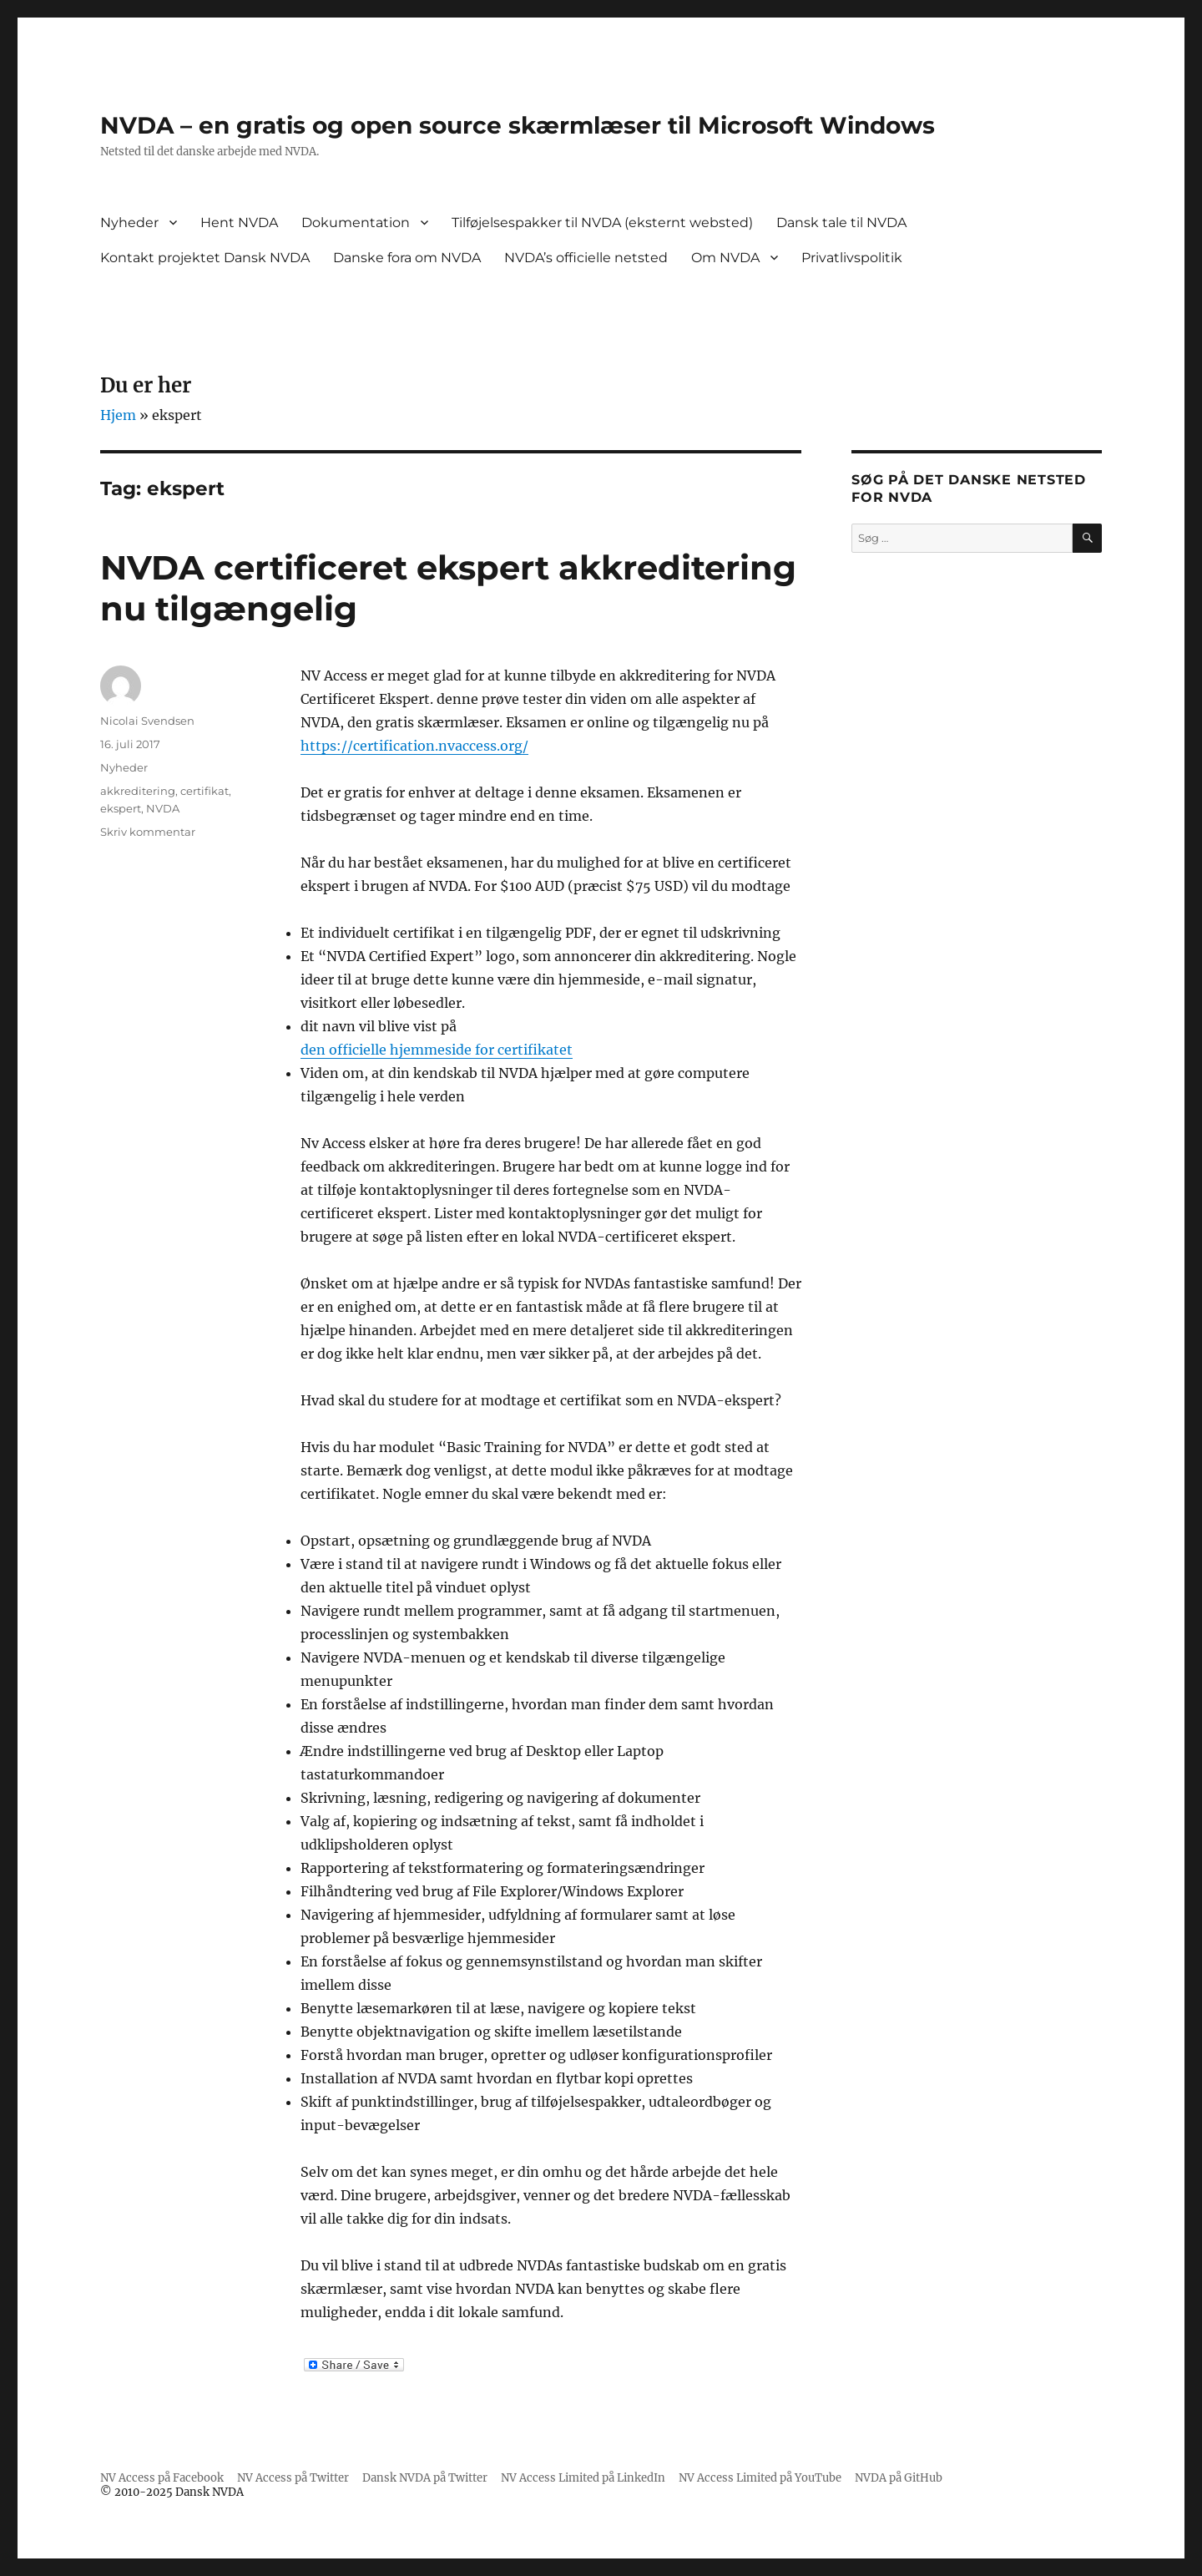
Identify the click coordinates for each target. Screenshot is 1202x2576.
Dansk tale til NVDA (841, 222)
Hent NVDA (239, 222)
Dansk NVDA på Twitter (424, 2478)
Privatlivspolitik (851, 258)
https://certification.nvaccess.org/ (414, 745)
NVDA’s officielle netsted (586, 258)
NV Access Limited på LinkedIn (583, 2478)
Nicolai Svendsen (147, 720)
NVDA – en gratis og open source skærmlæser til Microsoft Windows (517, 125)
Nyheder (129, 222)
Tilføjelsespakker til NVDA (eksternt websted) (602, 222)
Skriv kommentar (147, 831)
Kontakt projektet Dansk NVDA (205, 258)
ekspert (120, 808)
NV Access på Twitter (293, 2478)
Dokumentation (355, 222)
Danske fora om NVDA (407, 258)
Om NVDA (725, 258)
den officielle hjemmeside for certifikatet (436, 1049)
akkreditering (137, 790)
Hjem (118, 415)
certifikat (204, 790)
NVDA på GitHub (898, 2478)
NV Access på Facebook (162, 2478)
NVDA (162, 808)
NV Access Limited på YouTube (760, 2478)
